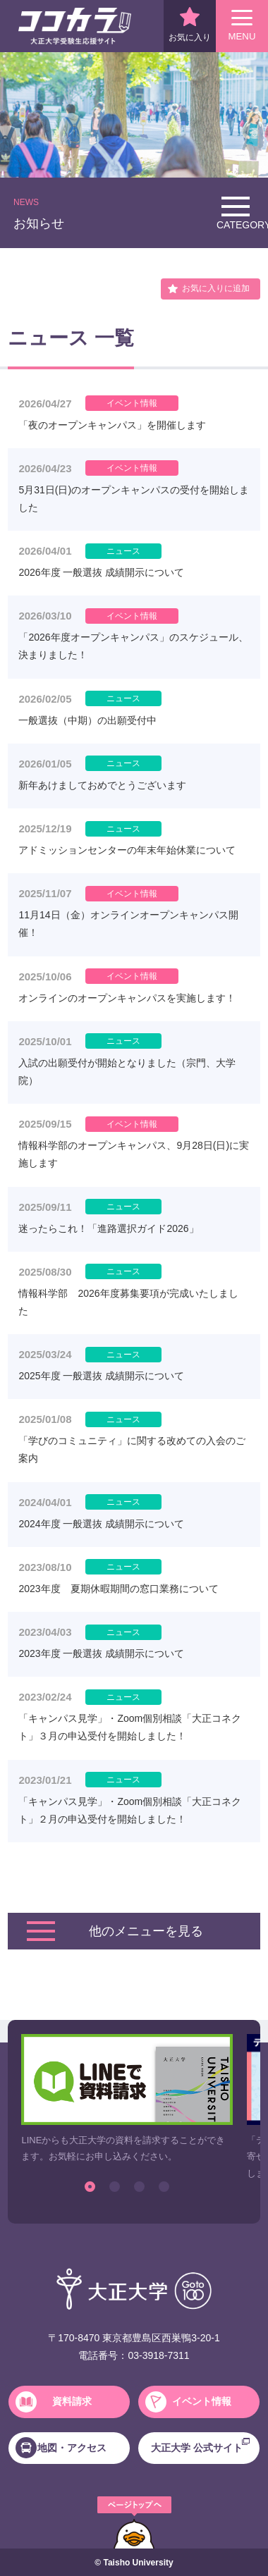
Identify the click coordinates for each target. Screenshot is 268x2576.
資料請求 (54, 2401)
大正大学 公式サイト (201, 2445)
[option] (127, 2099)
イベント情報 (188, 2401)
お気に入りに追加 (216, 288)
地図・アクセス (61, 2447)
